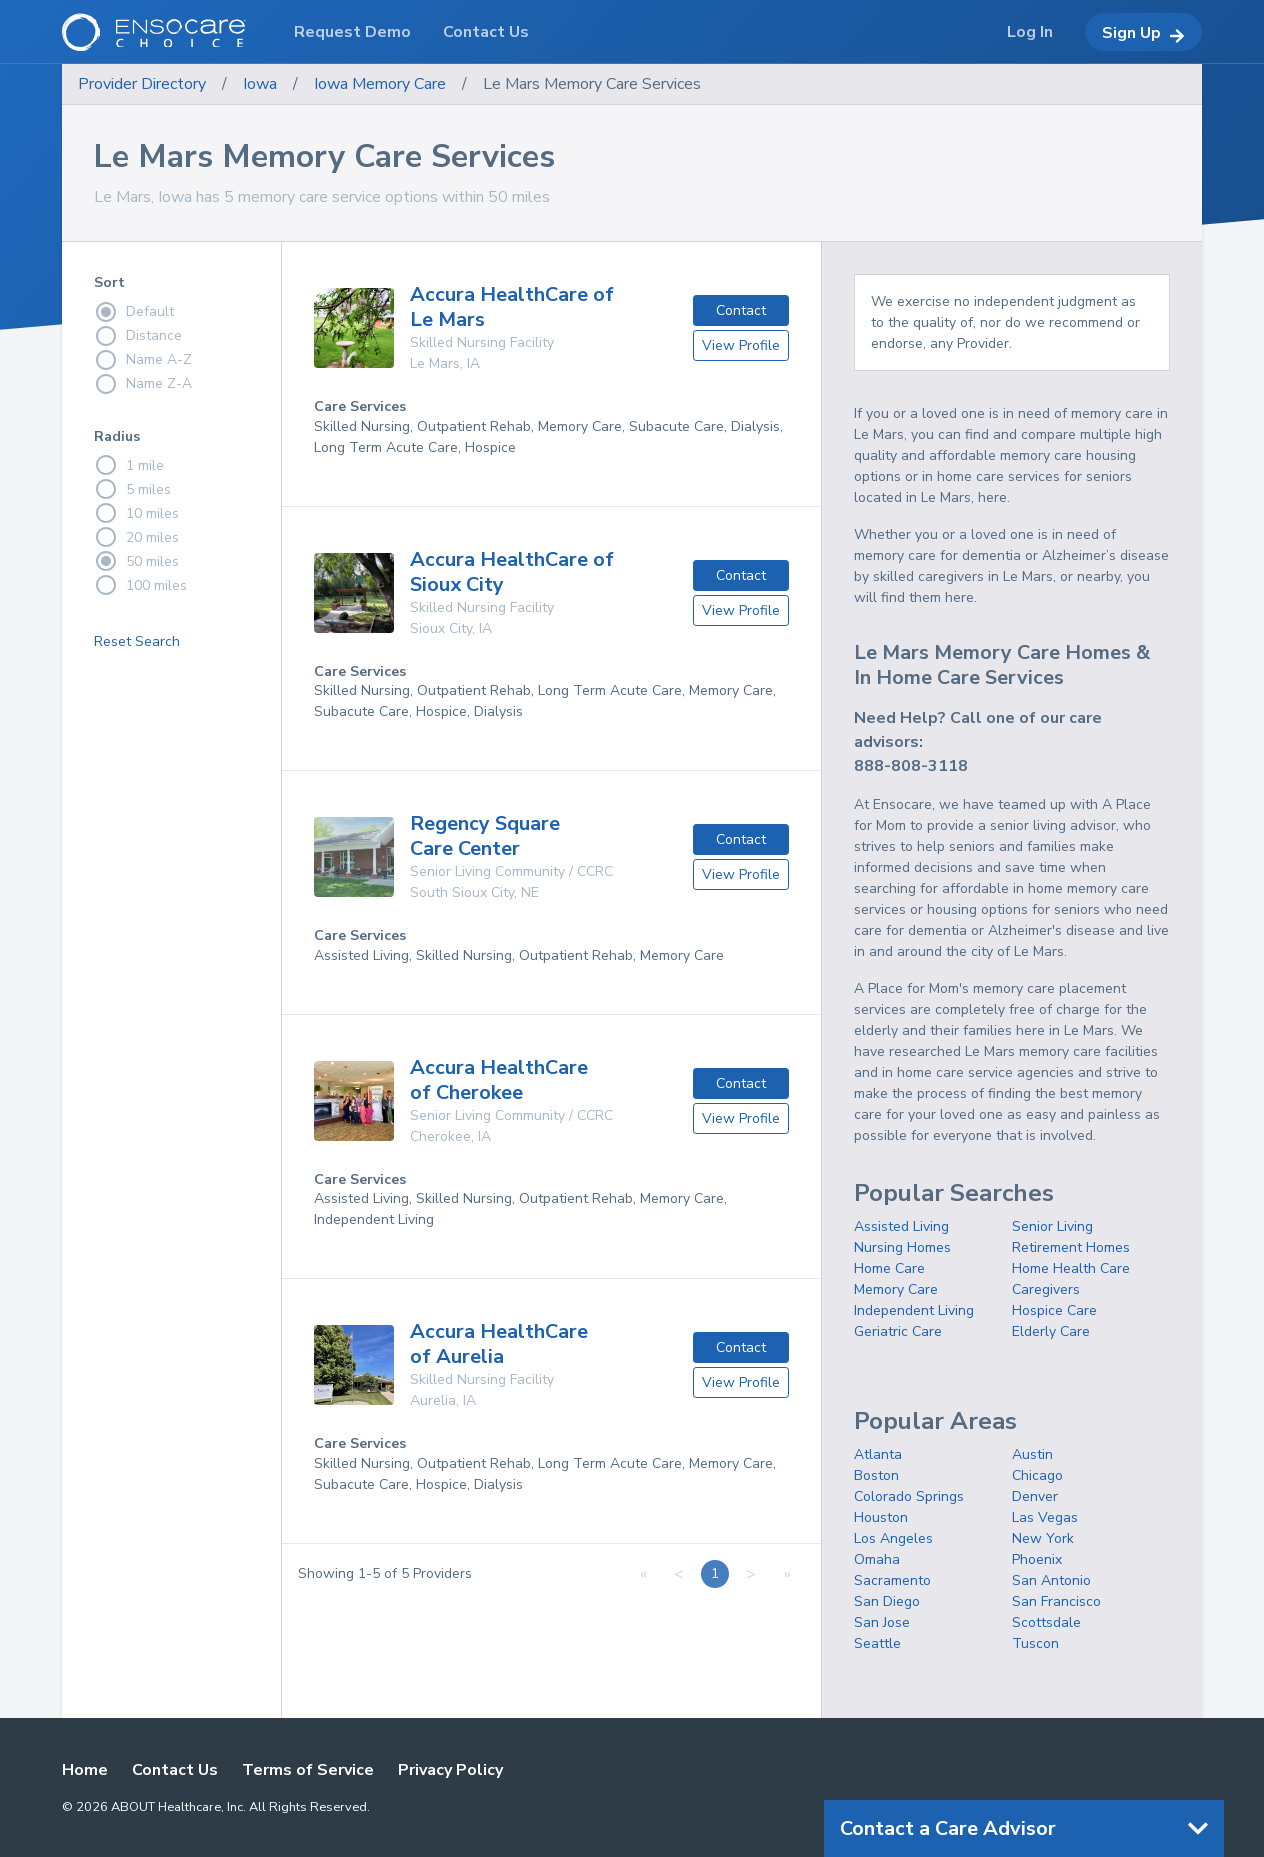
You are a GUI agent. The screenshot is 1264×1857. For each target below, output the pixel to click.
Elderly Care (1051, 1331)
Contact (741, 310)
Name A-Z (143, 360)
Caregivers (1046, 1289)
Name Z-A (143, 384)
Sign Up (1143, 33)
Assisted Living (901, 1226)
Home (85, 1770)
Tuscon (1035, 1643)
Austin (1032, 1454)
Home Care (889, 1268)
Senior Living (1052, 1226)
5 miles (132, 489)
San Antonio (1051, 1580)
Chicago (1037, 1475)
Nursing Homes (902, 1247)
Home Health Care (1071, 1268)
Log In (1030, 32)
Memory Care (896, 1289)
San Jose (882, 1622)
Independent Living (914, 1310)
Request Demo (352, 32)
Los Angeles (893, 1538)
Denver (1035, 1496)
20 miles (136, 537)
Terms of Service (308, 1770)
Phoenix (1037, 1559)
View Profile (741, 345)
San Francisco (1056, 1601)
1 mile (129, 465)
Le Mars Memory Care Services (592, 84)
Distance (138, 336)
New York (1043, 1538)
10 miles (136, 513)
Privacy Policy (450, 1770)
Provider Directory (142, 84)
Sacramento (892, 1580)
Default (134, 312)
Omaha (877, 1559)
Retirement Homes (1071, 1247)
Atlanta (878, 1454)
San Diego (887, 1601)
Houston (881, 1517)
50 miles (136, 561)
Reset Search (137, 641)
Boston (876, 1475)
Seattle (877, 1643)
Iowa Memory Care (380, 84)
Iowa (260, 84)
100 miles (140, 585)
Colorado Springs (909, 1496)
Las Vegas (1045, 1517)
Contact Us (175, 1770)
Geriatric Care (898, 1331)
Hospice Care (1054, 1310)
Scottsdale (1046, 1622)
